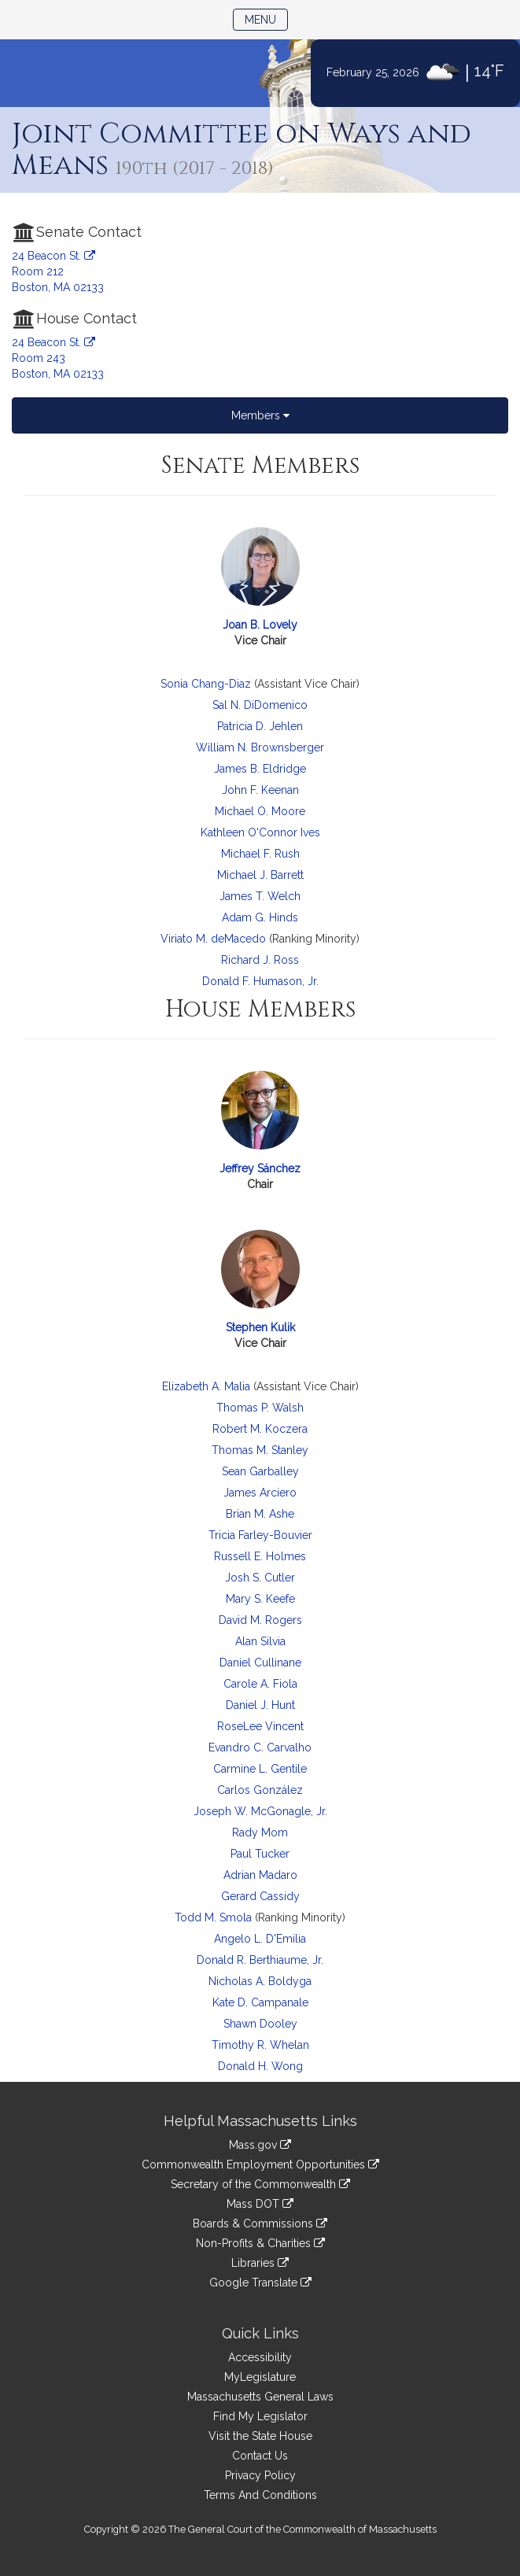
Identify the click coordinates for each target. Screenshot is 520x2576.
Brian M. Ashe (260, 1514)
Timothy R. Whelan (260, 2045)
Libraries (260, 2263)
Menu (266, 18)
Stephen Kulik (260, 1327)
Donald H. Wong (260, 2066)
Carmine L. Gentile (260, 1768)
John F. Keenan (260, 790)
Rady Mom (260, 1832)
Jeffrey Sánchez (260, 1168)
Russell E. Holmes (260, 1556)
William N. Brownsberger (260, 747)
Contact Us (260, 2455)
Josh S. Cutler (260, 1577)
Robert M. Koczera (260, 1429)
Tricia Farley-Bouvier (260, 1535)
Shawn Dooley (260, 2023)
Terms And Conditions (260, 2495)
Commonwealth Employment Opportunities (260, 2164)
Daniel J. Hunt (260, 1705)
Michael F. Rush (260, 853)
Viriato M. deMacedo (213, 938)
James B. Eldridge (260, 768)
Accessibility (260, 2357)
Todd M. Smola (213, 1917)
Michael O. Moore (260, 811)
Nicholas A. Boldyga (260, 1981)
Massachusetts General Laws (260, 2396)
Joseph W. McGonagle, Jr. (260, 1811)
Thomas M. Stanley (260, 1450)
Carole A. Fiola (260, 1683)
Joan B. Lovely (260, 624)
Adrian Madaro (260, 1875)
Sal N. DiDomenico (260, 705)
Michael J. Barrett (260, 875)
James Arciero (260, 1492)
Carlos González (260, 1790)
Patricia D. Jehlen (260, 726)
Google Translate (260, 2282)
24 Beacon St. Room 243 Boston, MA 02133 (58, 358)
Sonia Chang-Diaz (205, 683)
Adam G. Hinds (260, 917)
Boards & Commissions (260, 2223)
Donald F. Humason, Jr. (260, 981)
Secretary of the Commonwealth (260, 2184)
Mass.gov (260, 2145)
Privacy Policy (260, 2475)
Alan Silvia (260, 1641)
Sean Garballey (260, 1471)
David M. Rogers (260, 1620)
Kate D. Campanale (260, 2002)
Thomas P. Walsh (260, 1407)
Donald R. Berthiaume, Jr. (260, 1960)
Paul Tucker (260, 1853)
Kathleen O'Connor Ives (260, 832)
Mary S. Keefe (260, 1598)
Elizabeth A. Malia (206, 1386)
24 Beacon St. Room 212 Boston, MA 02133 (58, 271)
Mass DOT (260, 2204)
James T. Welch (260, 896)
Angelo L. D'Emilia (260, 1938)
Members (260, 415)
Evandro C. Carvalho (260, 1747)
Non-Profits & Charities (260, 2243)
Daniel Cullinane (260, 1662)
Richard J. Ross (260, 960)
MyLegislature (260, 2377)
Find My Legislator (260, 2416)
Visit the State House (260, 2436)
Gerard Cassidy (260, 1896)
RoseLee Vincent (260, 1726)
